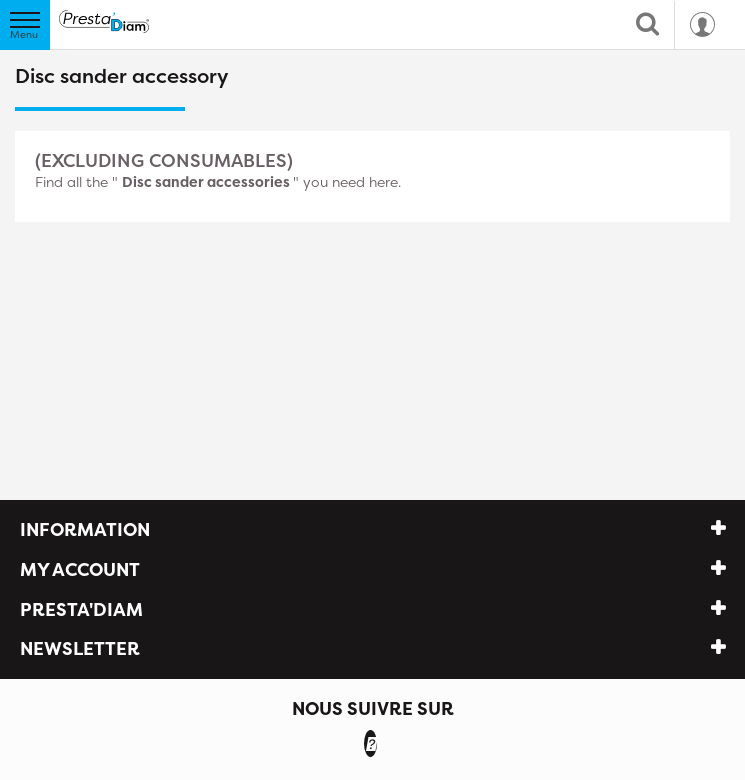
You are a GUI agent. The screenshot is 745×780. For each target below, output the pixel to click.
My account (80, 569)
